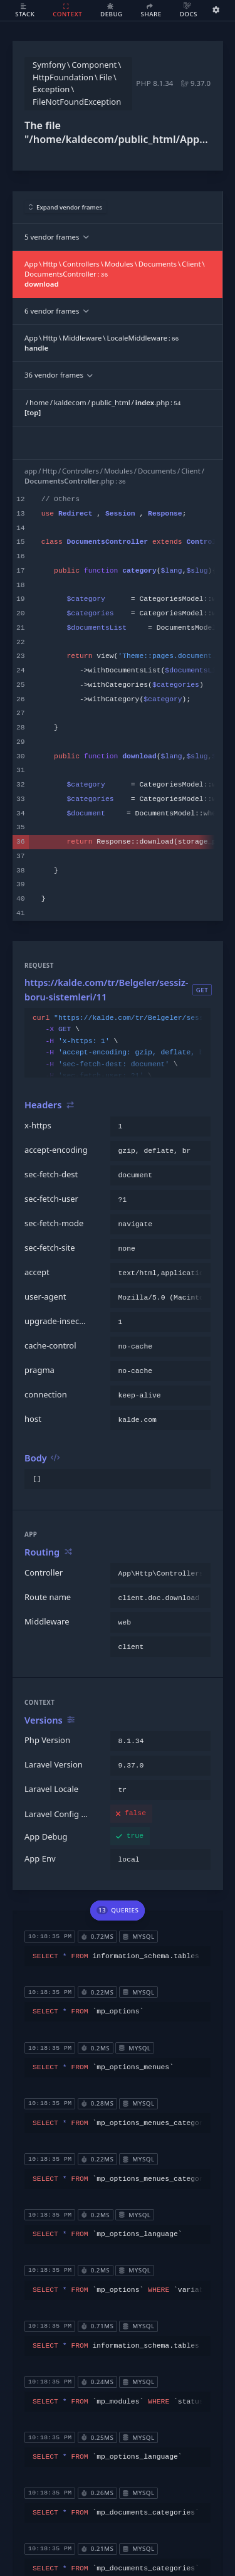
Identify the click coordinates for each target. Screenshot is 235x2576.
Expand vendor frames (66, 207)
